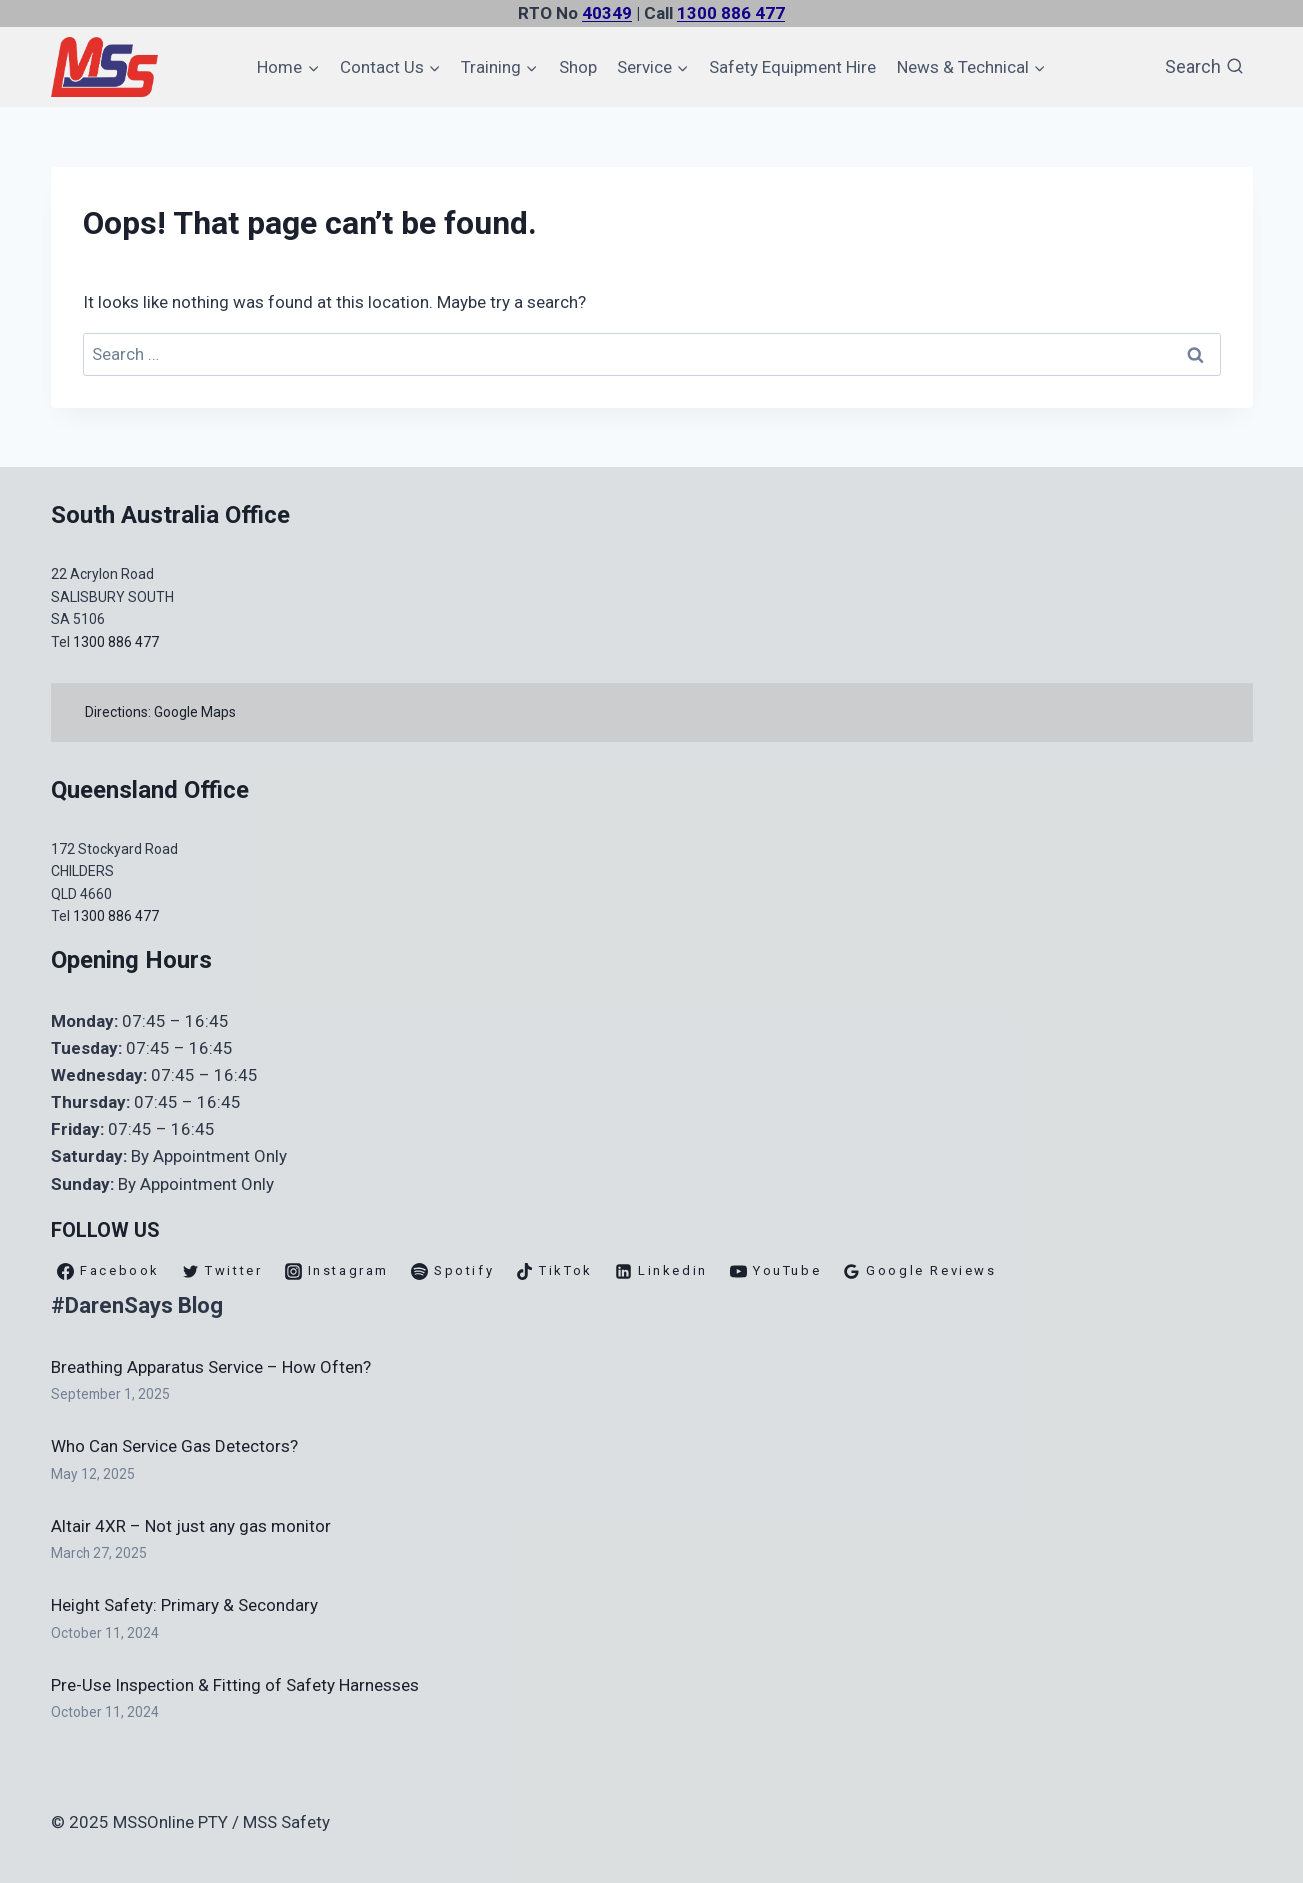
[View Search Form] (1204, 67)
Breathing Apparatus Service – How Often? (211, 1367)
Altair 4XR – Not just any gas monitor (191, 1526)
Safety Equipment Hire (792, 67)
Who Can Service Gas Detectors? (174, 1446)
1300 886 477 (731, 13)
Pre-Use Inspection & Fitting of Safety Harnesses (235, 1685)
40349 (607, 13)
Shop (578, 67)
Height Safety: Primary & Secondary (184, 1605)
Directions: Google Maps (164, 712)
